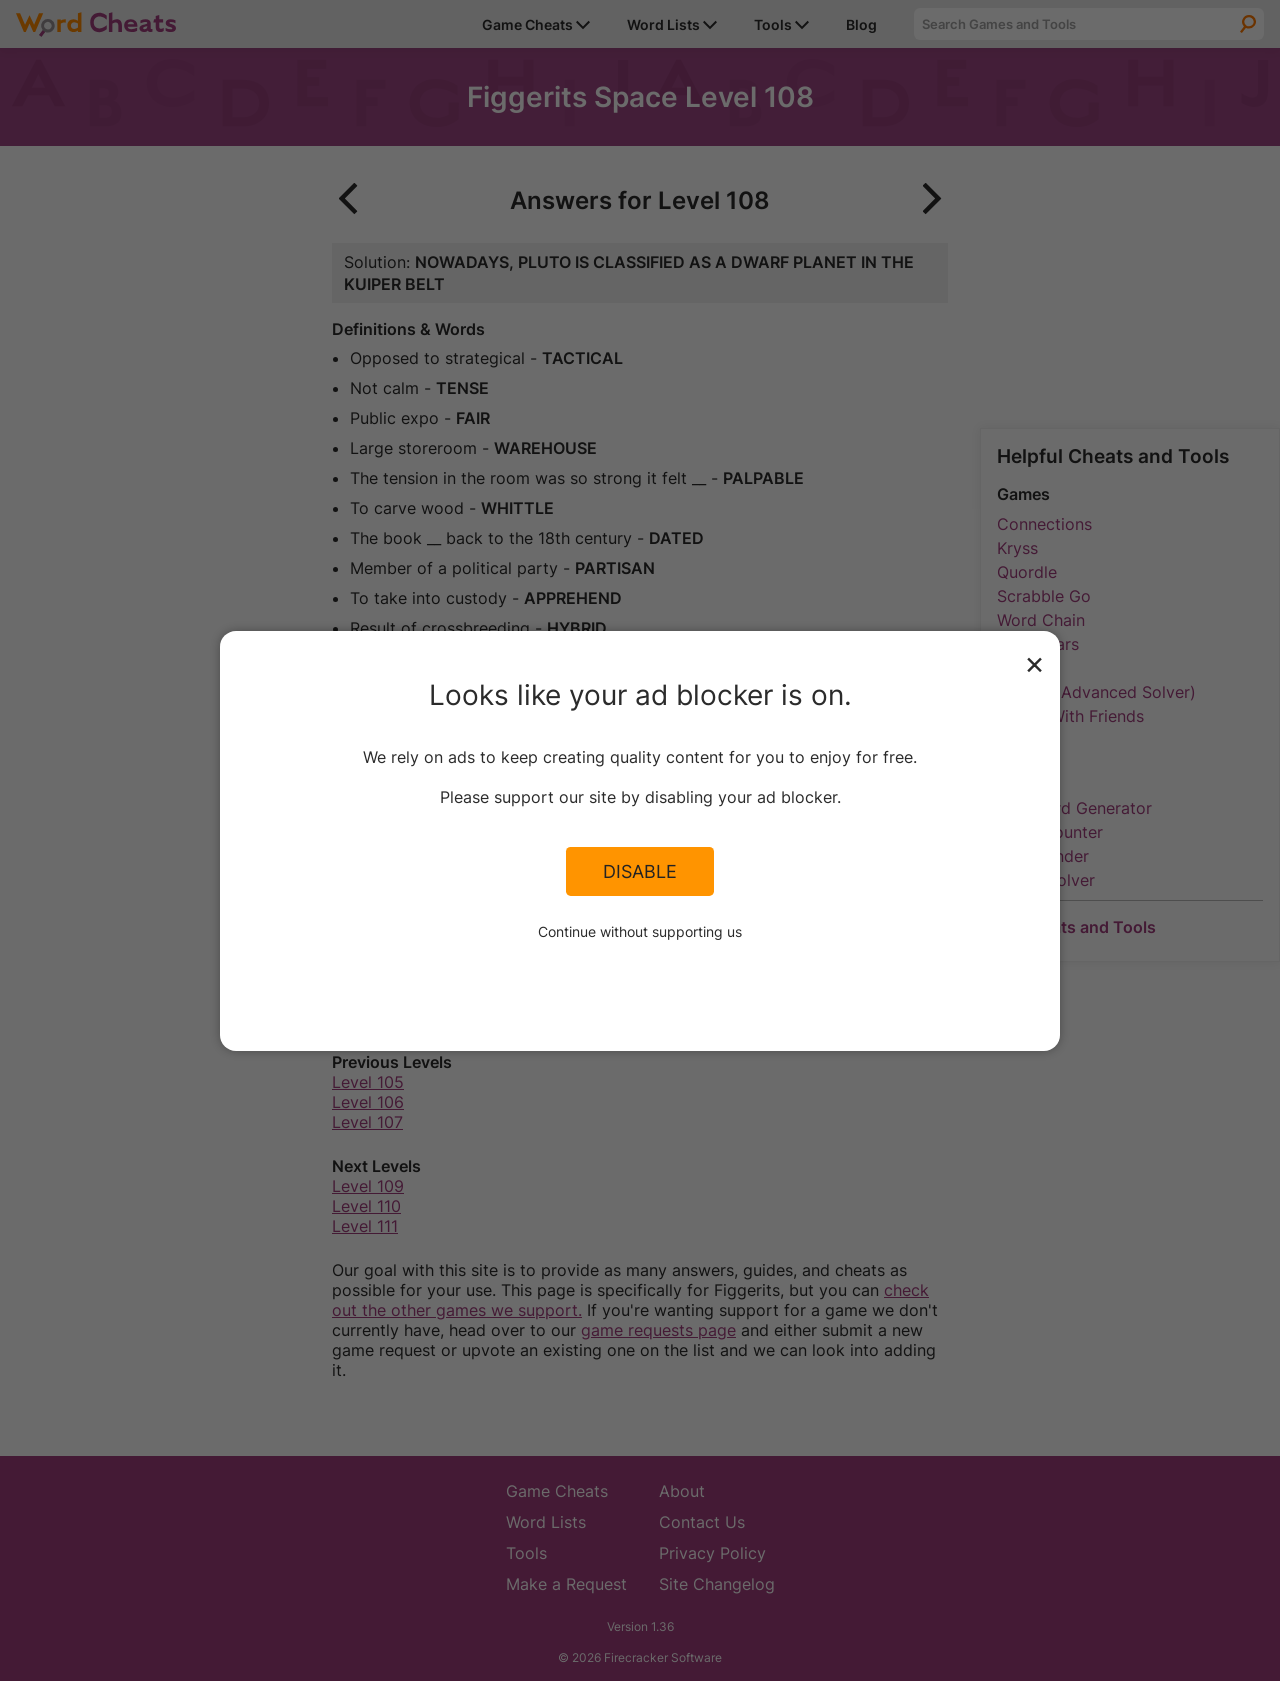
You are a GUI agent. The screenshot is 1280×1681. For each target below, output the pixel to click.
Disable (640, 871)
